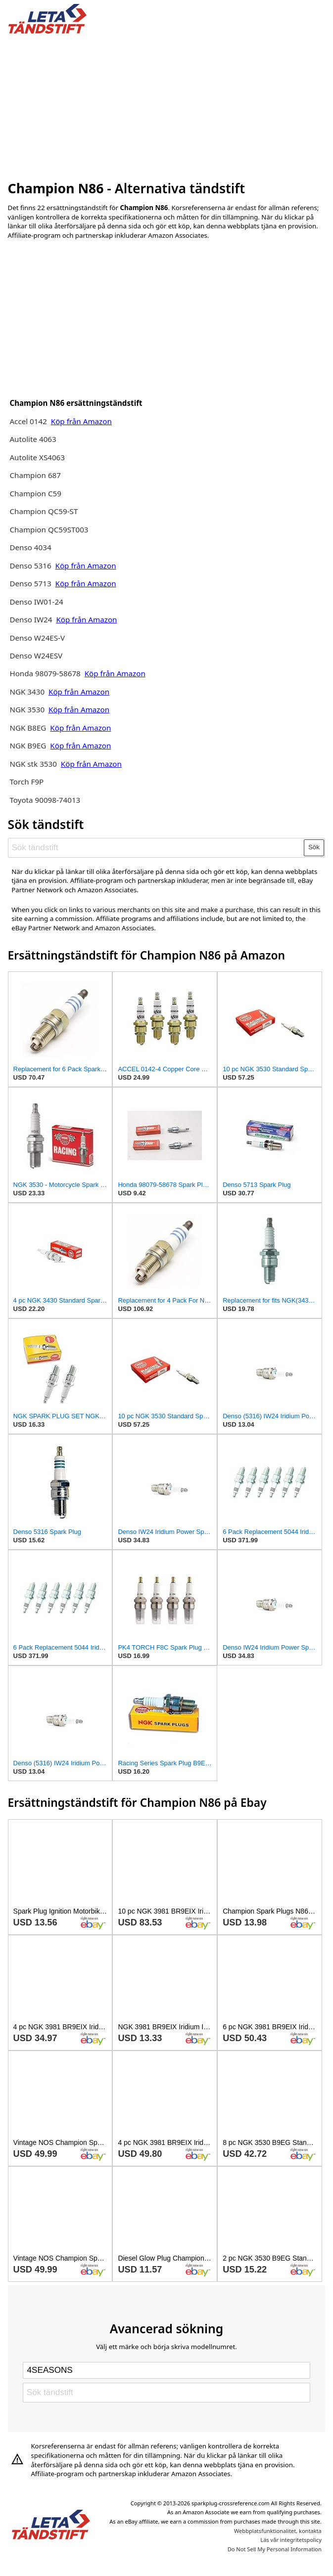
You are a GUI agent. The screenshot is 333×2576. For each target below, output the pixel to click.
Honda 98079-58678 (45, 673)
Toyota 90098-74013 (44, 800)
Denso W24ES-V (37, 638)
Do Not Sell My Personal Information (275, 2549)
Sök (314, 847)
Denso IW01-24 (36, 602)
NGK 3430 (28, 692)
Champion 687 (35, 475)
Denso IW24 (30, 619)
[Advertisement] (167, 105)
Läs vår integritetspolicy (290, 2539)
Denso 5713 (30, 583)
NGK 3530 (28, 709)
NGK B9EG (27, 745)
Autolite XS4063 (37, 457)
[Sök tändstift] (156, 847)
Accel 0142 (28, 421)
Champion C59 (35, 493)
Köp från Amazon (81, 421)
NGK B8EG (27, 728)
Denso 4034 (30, 547)
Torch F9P (26, 781)
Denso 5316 (31, 565)
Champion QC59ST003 (48, 529)
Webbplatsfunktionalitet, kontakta (278, 2530)
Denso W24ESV (35, 655)
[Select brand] (166, 2370)
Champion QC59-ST (43, 511)
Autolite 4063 (32, 439)
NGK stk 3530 (33, 764)
